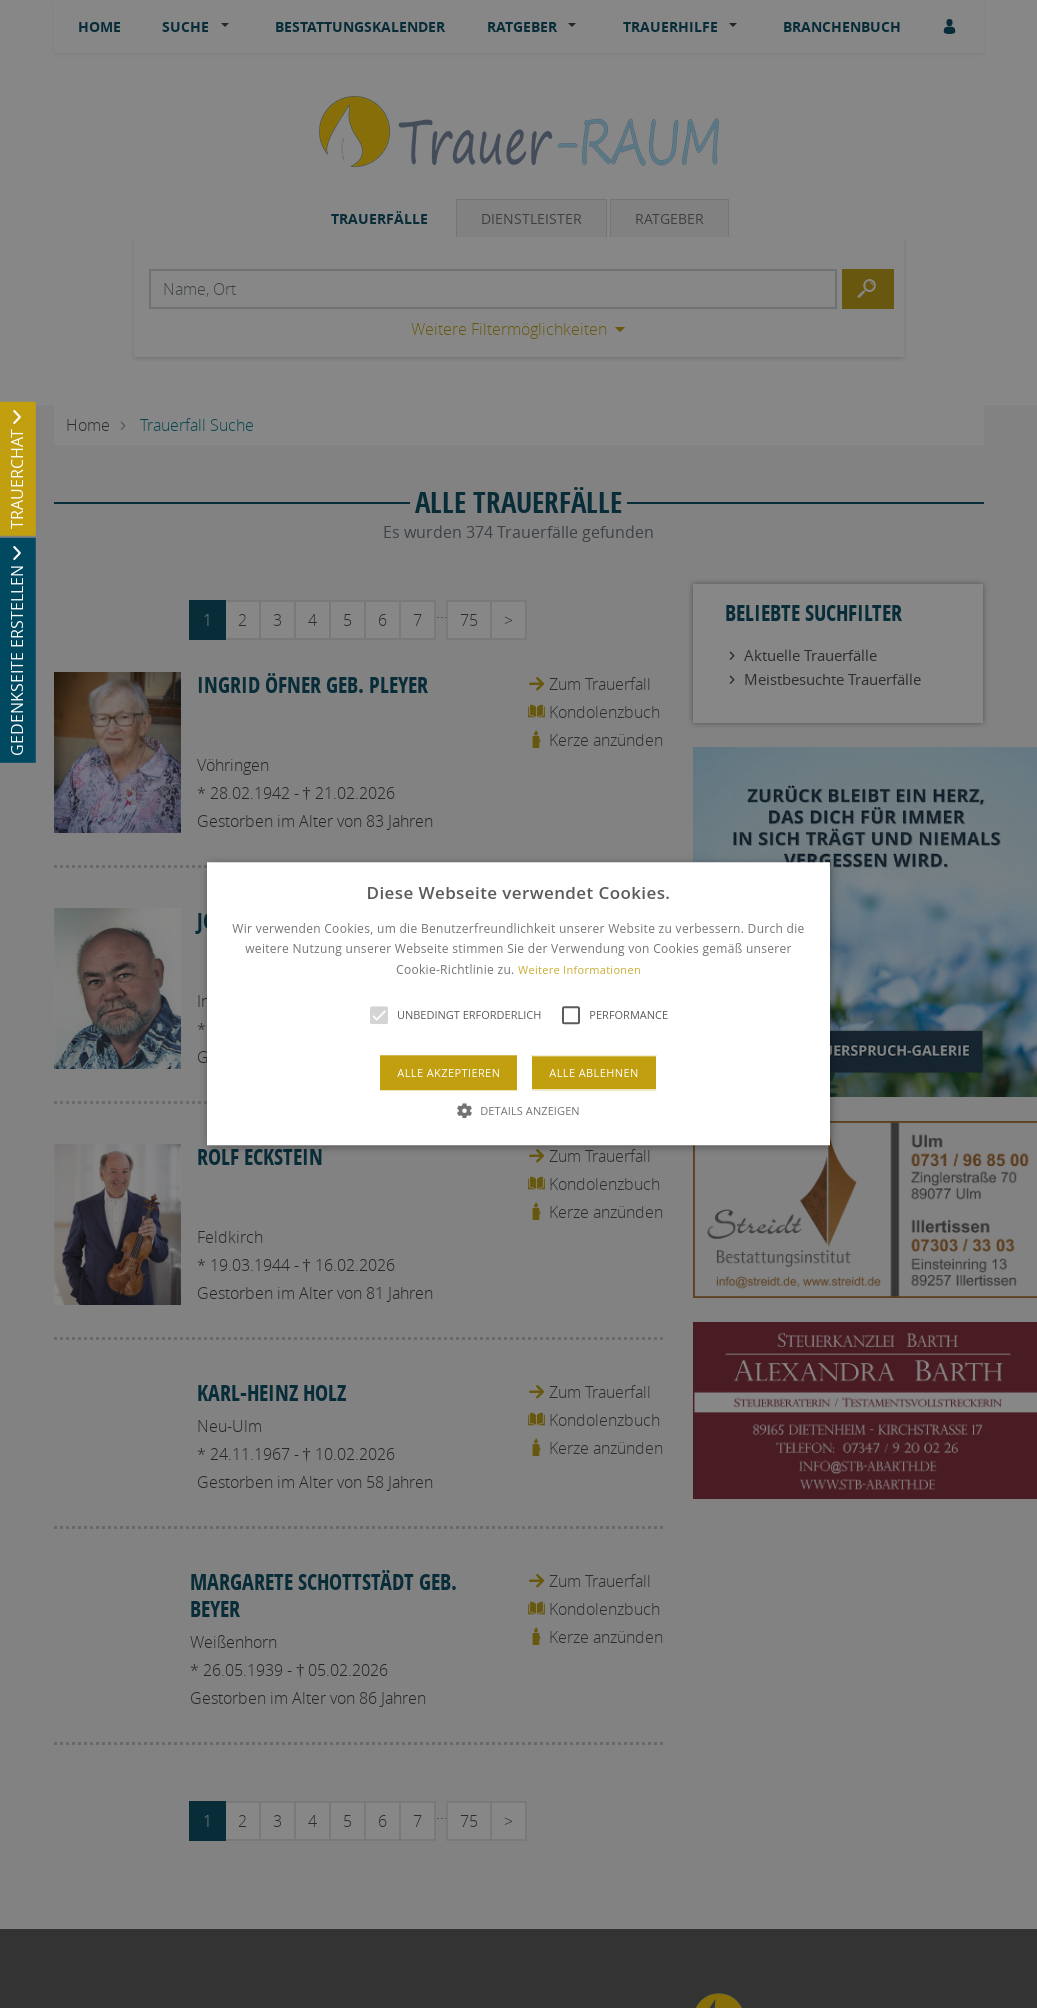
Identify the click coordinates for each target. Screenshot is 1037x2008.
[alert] (518, 1004)
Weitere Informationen (579, 969)
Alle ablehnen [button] (593, 1073)
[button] (518, 1003)
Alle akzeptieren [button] (448, 1073)
